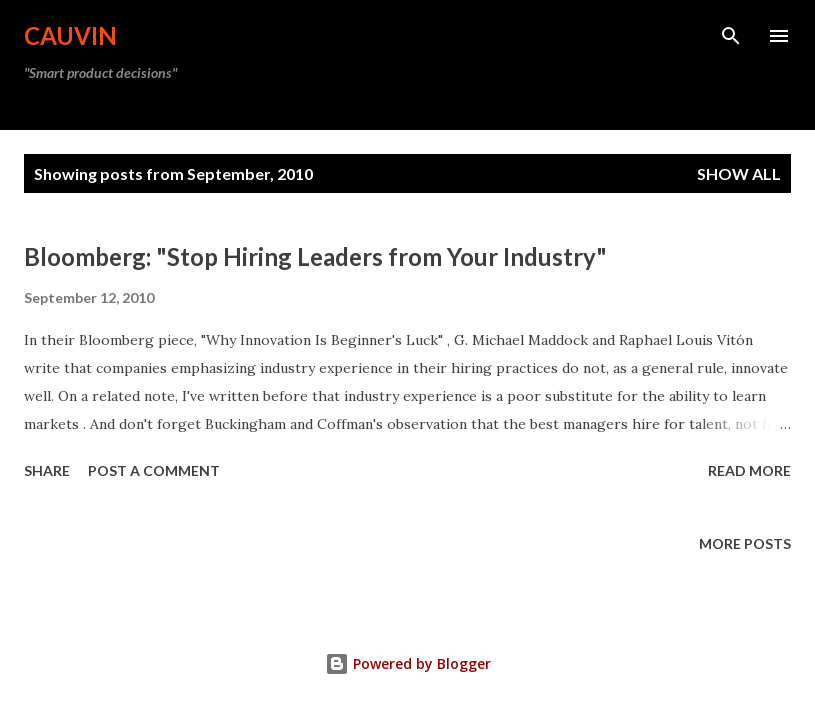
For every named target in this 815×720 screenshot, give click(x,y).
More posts (745, 543)
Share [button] (47, 470)
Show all (739, 173)
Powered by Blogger (408, 663)
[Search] (731, 36)
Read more (749, 470)
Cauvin (70, 35)
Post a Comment (154, 470)
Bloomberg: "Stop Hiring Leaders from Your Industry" (315, 256)
